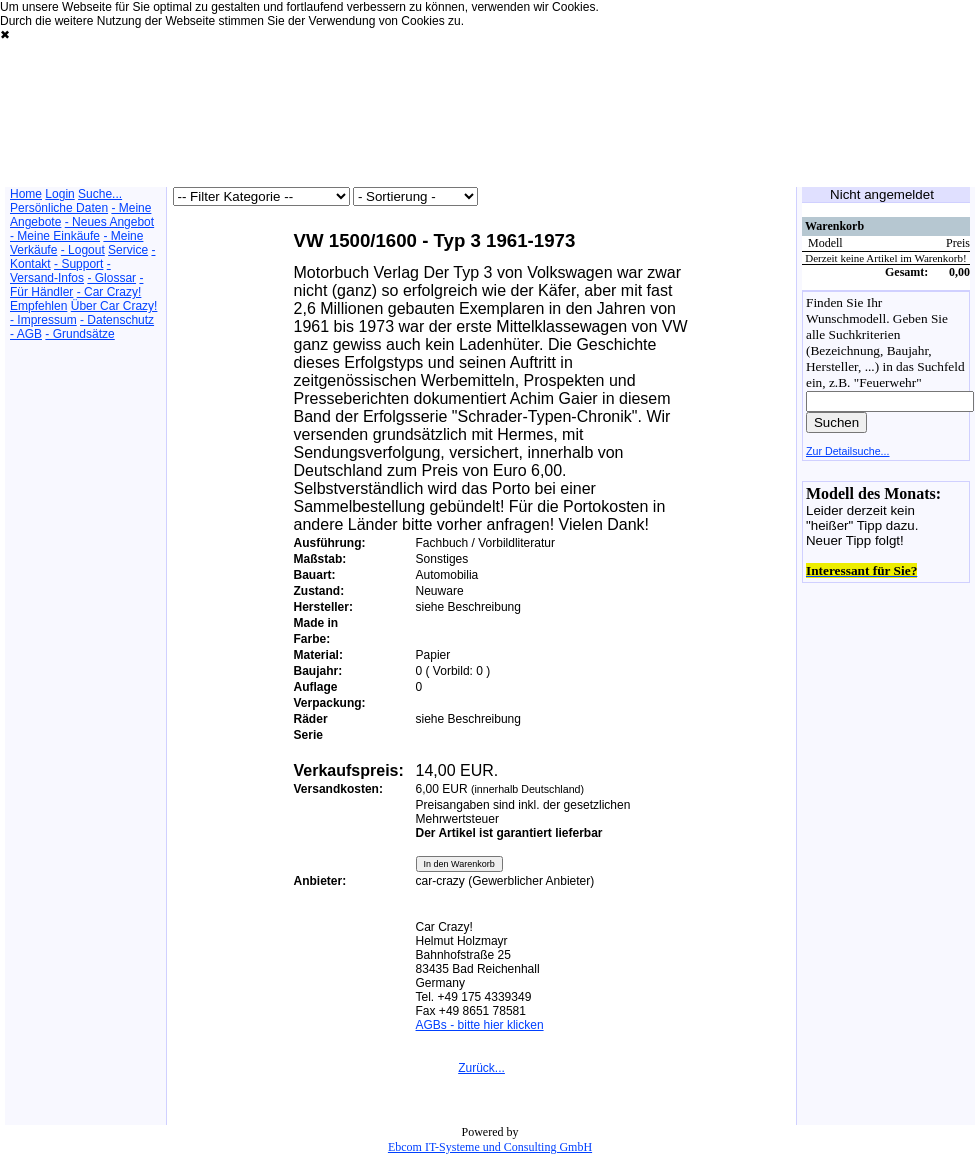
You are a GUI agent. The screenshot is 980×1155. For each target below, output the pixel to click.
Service (128, 250)
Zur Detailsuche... (848, 451)
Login (59, 194)
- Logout (83, 250)
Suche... (100, 194)
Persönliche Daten (59, 208)
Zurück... (481, 1068)
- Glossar (111, 278)
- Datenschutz (117, 320)
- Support (78, 264)
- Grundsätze (79, 334)
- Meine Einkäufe (55, 236)
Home (26, 194)
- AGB (26, 334)
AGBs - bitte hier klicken (480, 1025)
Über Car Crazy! (114, 306)
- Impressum (43, 320)
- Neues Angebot (109, 222)
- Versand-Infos (60, 271)
